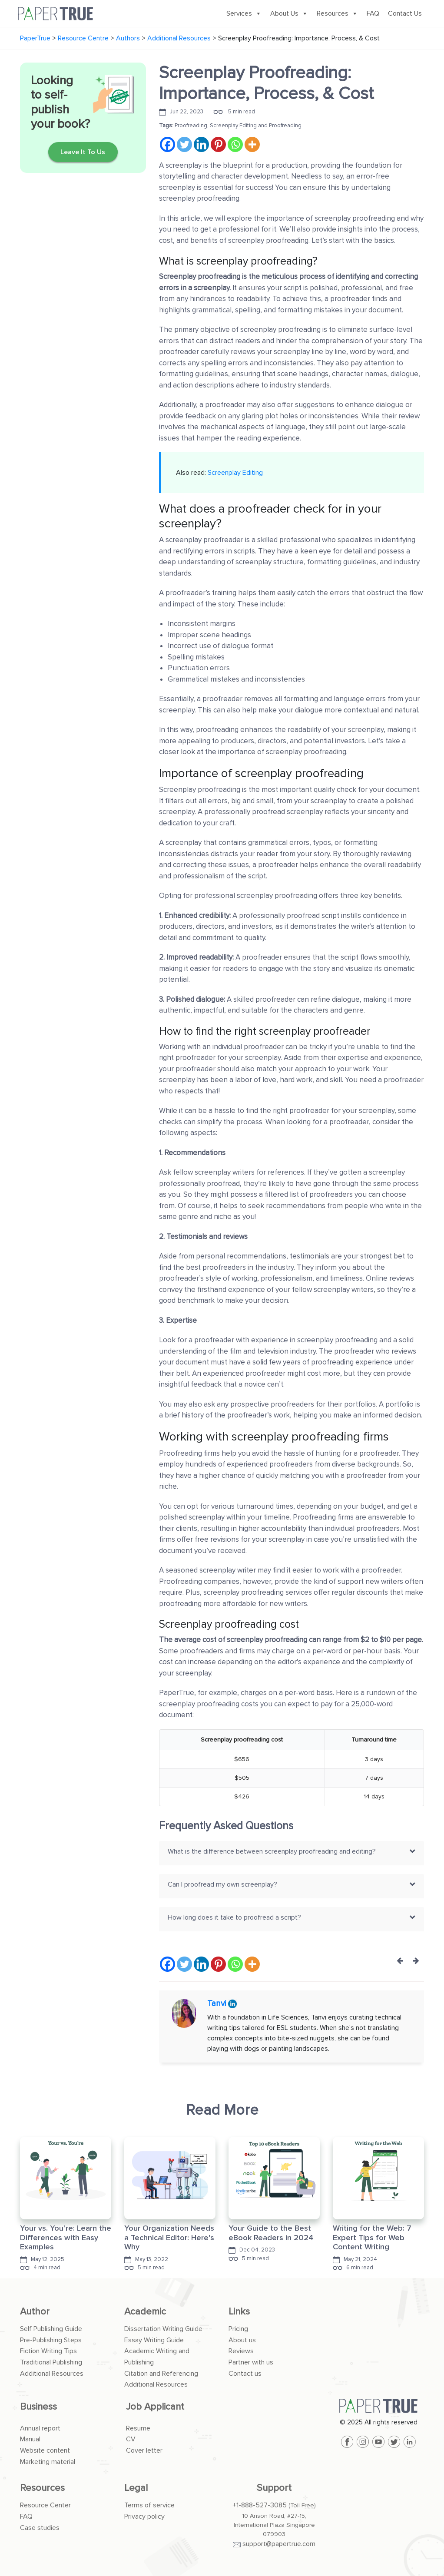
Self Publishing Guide (51, 2328)
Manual (30, 2439)
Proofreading (191, 125)
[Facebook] (167, 144)
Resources (337, 13)
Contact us (245, 2373)
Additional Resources (51, 2373)
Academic (145, 2312)
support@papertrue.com (278, 2544)
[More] (252, 144)
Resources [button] (42, 2488)
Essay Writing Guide (154, 2340)
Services (244, 13)
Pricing (238, 2328)
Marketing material (47, 2461)
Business (38, 2407)
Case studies (40, 2527)
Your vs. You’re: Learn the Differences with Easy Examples (65, 2237)
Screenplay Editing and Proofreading (256, 125)
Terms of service (149, 2505)
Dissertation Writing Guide (163, 2328)
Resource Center (45, 2505)
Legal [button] (136, 2488)
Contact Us (405, 13)
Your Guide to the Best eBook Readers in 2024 (271, 2232)
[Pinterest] (218, 144)
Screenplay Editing (235, 472)
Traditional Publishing (51, 2362)
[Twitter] (184, 144)
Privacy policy (144, 2516)
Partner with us (251, 2362)
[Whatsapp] (235, 144)
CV (131, 2439)
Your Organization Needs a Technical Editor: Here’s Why (169, 2237)
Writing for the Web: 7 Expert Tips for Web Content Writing (372, 2237)
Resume (138, 2428)
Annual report (40, 2428)
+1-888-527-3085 (259, 2505)
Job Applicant (155, 2407)
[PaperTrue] (378, 2406)
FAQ (373, 13)
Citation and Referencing (161, 2373)
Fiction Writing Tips (48, 2351)
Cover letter (144, 2450)
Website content (45, 2450)
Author (35, 2312)
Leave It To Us (82, 152)
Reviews (241, 2351)
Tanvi (217, 2004)
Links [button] (239, 2312)
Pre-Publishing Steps (51, 2340)
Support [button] (274, 2488)
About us (242, 2340)
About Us (289, 13)
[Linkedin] (201, 144)
